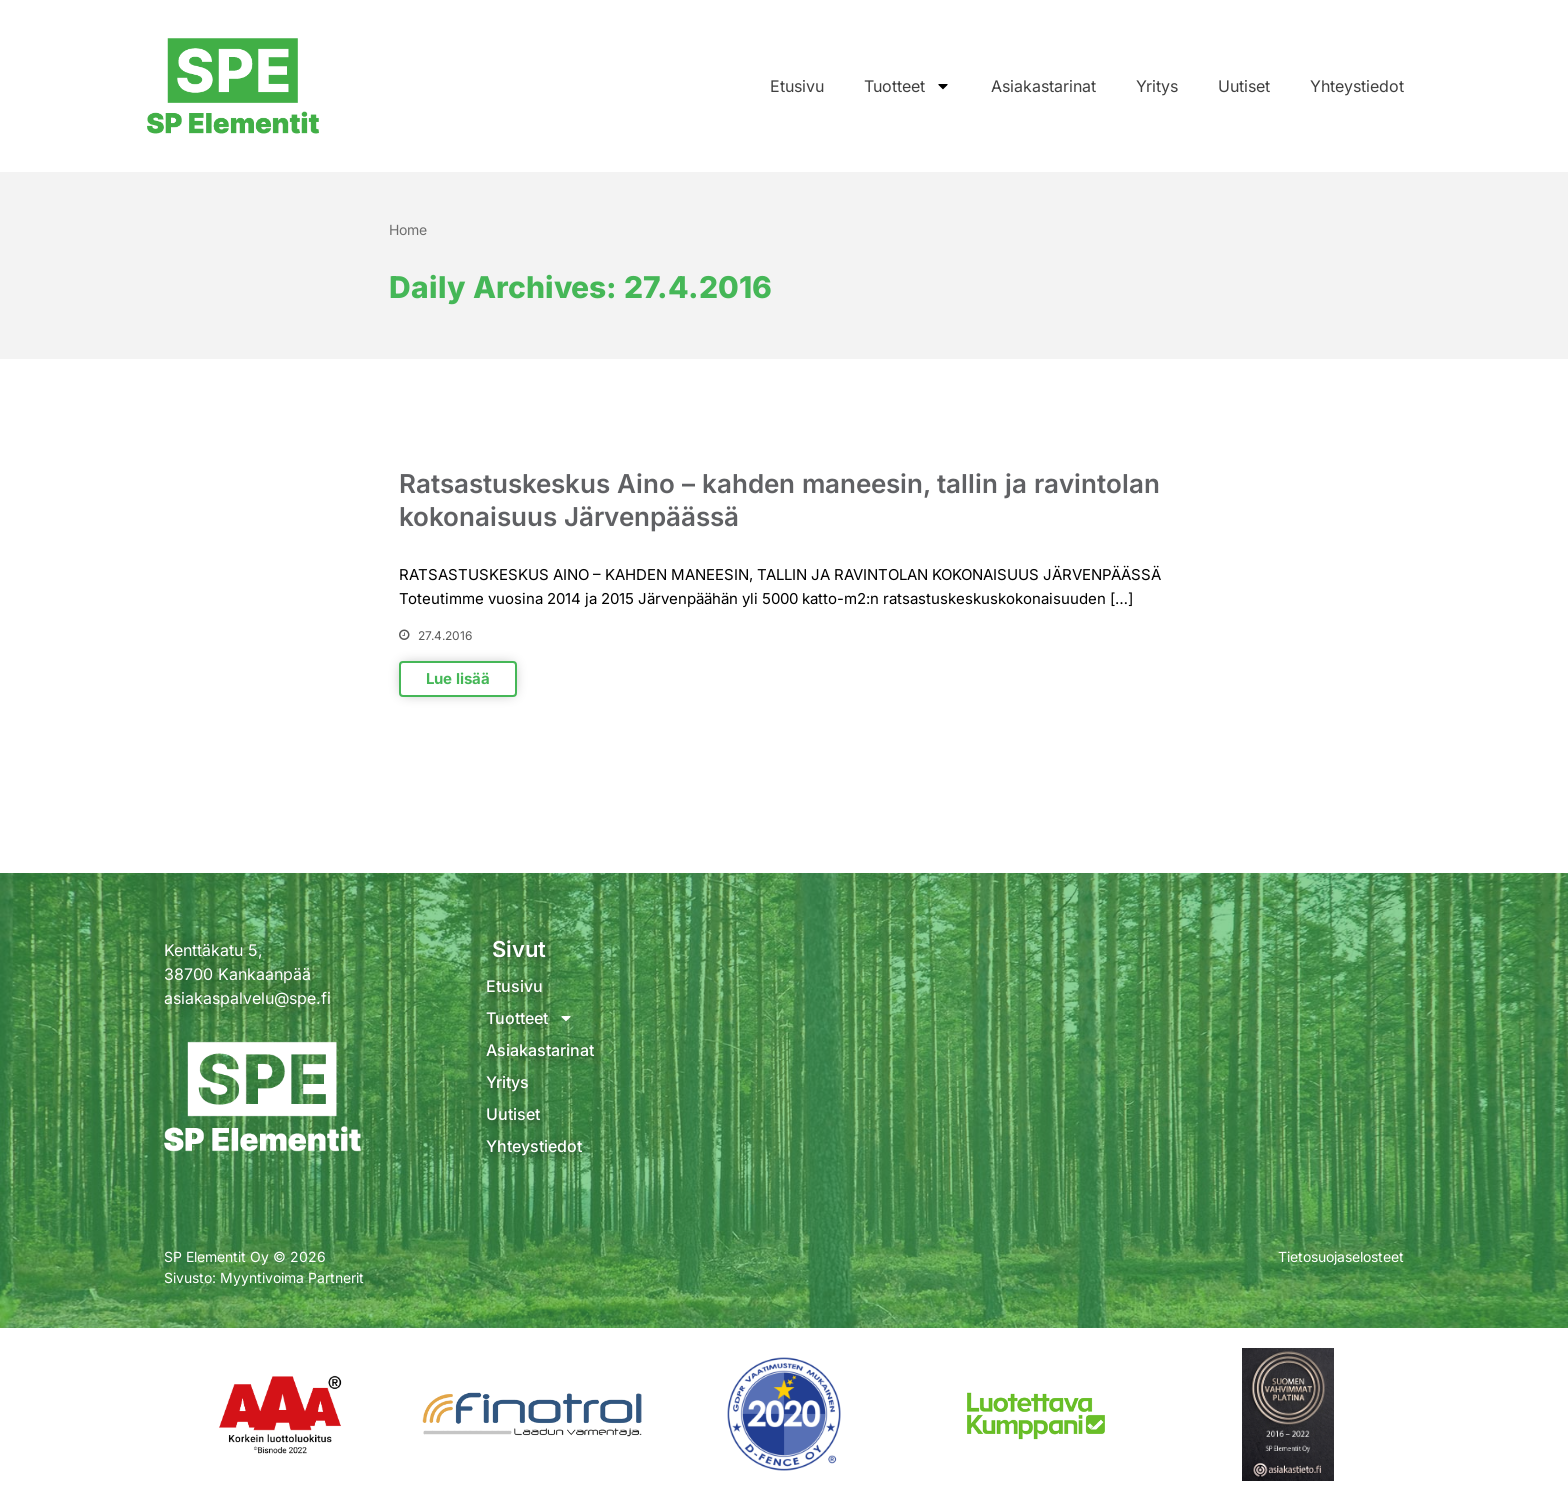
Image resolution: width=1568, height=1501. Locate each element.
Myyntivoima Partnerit (292, 1277)
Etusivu (797, 86)
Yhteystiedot (1357, 86)
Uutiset (1244, 86)
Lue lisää (458, 678)
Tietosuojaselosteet (1341, 1256)
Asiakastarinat (1043, 86)
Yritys (1157, 86)
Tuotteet (907, 86)
